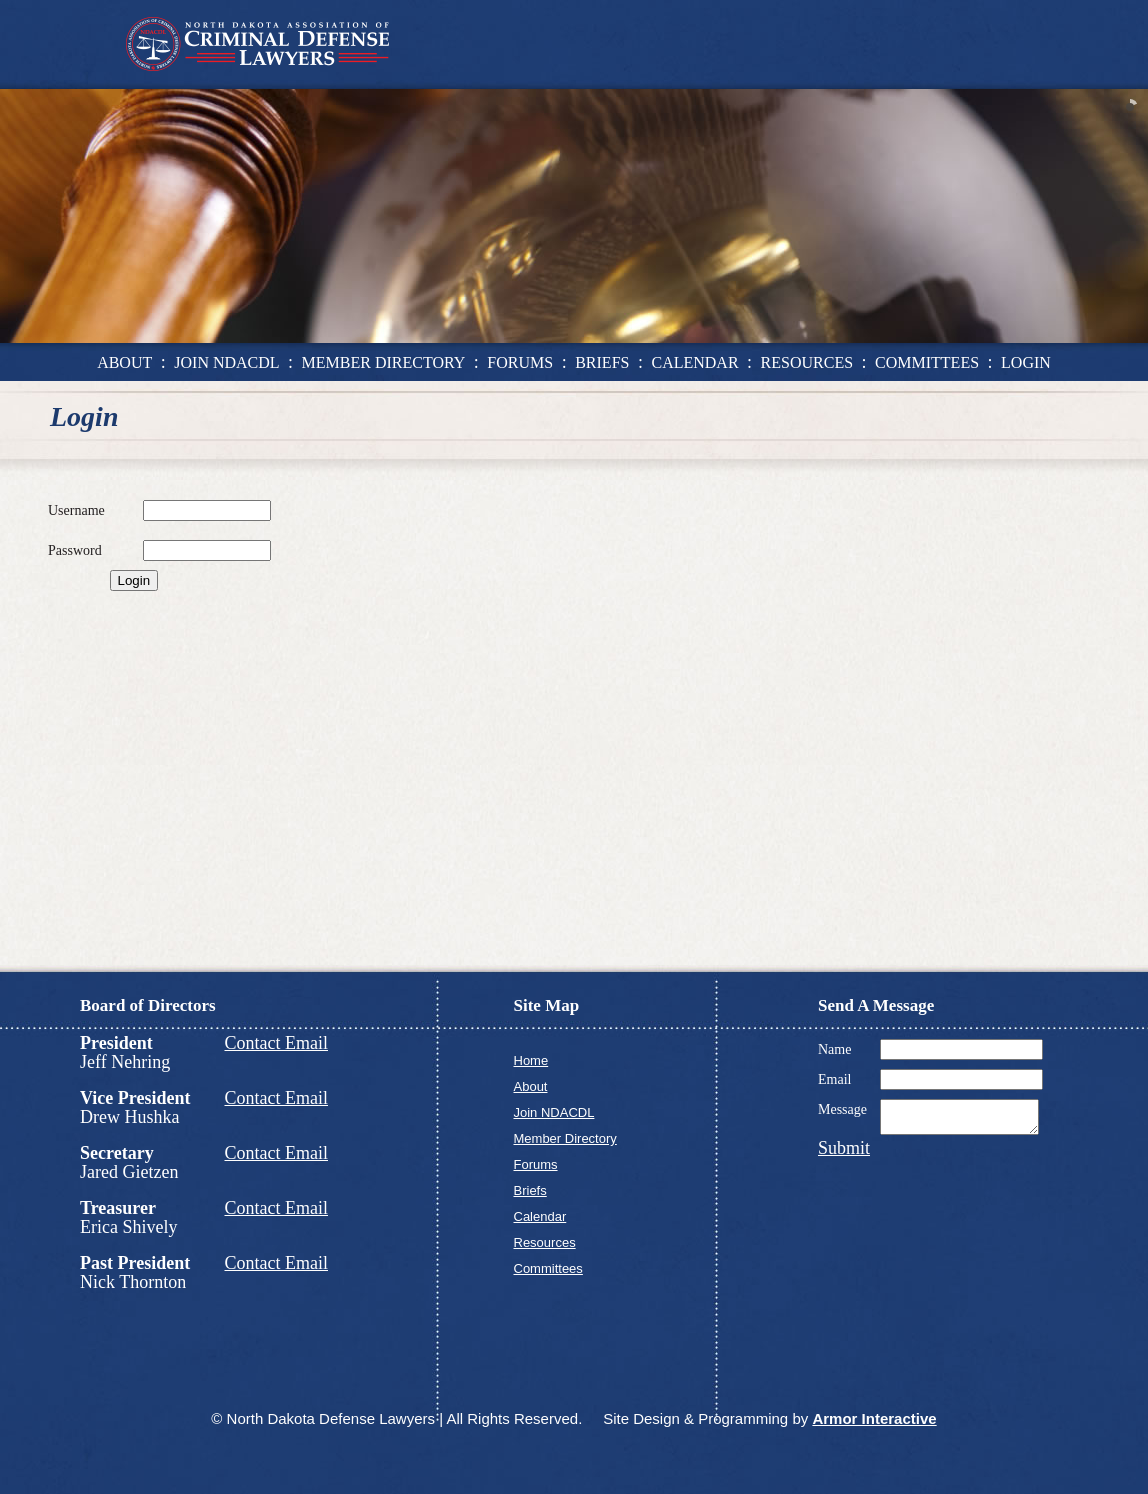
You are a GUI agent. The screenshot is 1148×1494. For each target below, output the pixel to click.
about (124, 362)
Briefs (530, 1190)
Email (834, 1079)
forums (520, 362)
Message (842, 1109)
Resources (545, 1242)
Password (75, 550)
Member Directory (565, 1138)
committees (927, 362)
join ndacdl (226, 362)
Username (76, 510)
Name (834, 1049)
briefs (602, 362)
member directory (384, 362)
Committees (548, 1268)
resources (807, 362)
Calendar (540, 1216)
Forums (536, 1164)
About (531, 1086)
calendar (694, 362)
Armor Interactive (874, 1418)
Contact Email (276, 1043)
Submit (844, 1154)
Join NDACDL (554, 1112)
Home (531, 1060)
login (1026, 362)
